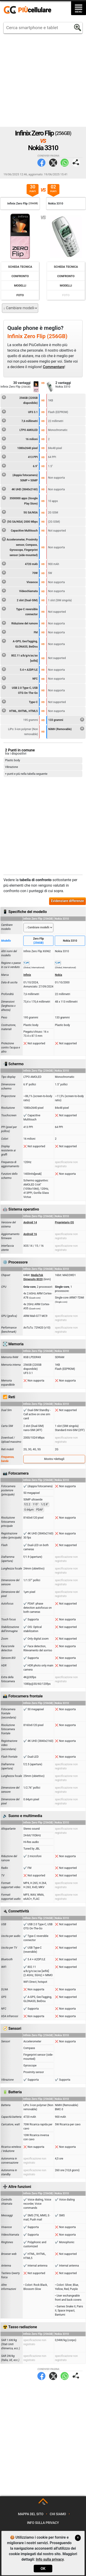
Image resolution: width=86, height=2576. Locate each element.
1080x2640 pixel (20, 447)
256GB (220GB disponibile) (20, 400)
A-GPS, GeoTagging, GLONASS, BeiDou (20, 643)
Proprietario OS (64, 1222)
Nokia (58, 974)
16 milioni (20, 438)
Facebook (41, 163)
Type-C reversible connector (20, 611)
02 (53, 188)
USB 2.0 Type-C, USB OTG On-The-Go (20, 690)
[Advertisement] (43, 80)
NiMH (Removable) (66, 728)
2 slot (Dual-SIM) (20, 599)
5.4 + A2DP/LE (20, 669)
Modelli (20, 285)
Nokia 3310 (70, 940)
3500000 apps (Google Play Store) (20, 500)
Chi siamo (58, 2514)
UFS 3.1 (20, 411)
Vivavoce (20, 581)
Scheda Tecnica (20, 266)
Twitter (53, 163)
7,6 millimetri (20, 420)
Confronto (20, 276)
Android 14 (30, 1222)
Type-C (20, 701)
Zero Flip (38, 941)
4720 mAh (20, 563)
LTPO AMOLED (20, 429)
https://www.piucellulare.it (29, 10)
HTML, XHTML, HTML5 (20, 710)
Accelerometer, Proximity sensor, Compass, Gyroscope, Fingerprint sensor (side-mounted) (20, 547)
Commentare (53, 367)
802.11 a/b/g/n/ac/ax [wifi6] (20, 657)
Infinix (27, 974)
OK (43, 2568)
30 (33, 188)
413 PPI (20, 456)
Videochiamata (20, 590)
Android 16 (30, 1234)
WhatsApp (65, 163)
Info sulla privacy (43, 2523)
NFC (20, 678)
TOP (43, 2504)
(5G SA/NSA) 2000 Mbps (20, 521)
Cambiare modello (7, 927)
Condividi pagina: (76, 163)
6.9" (20, 465)
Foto (20, 295)
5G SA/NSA (20, 512)
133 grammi (66, 719)
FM (20, 631)
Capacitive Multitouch (20, 530)
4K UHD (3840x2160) (20, 488)
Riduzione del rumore (20, 623)
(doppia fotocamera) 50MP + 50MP (20, 477)
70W (20, 572)
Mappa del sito (31, 2514)
